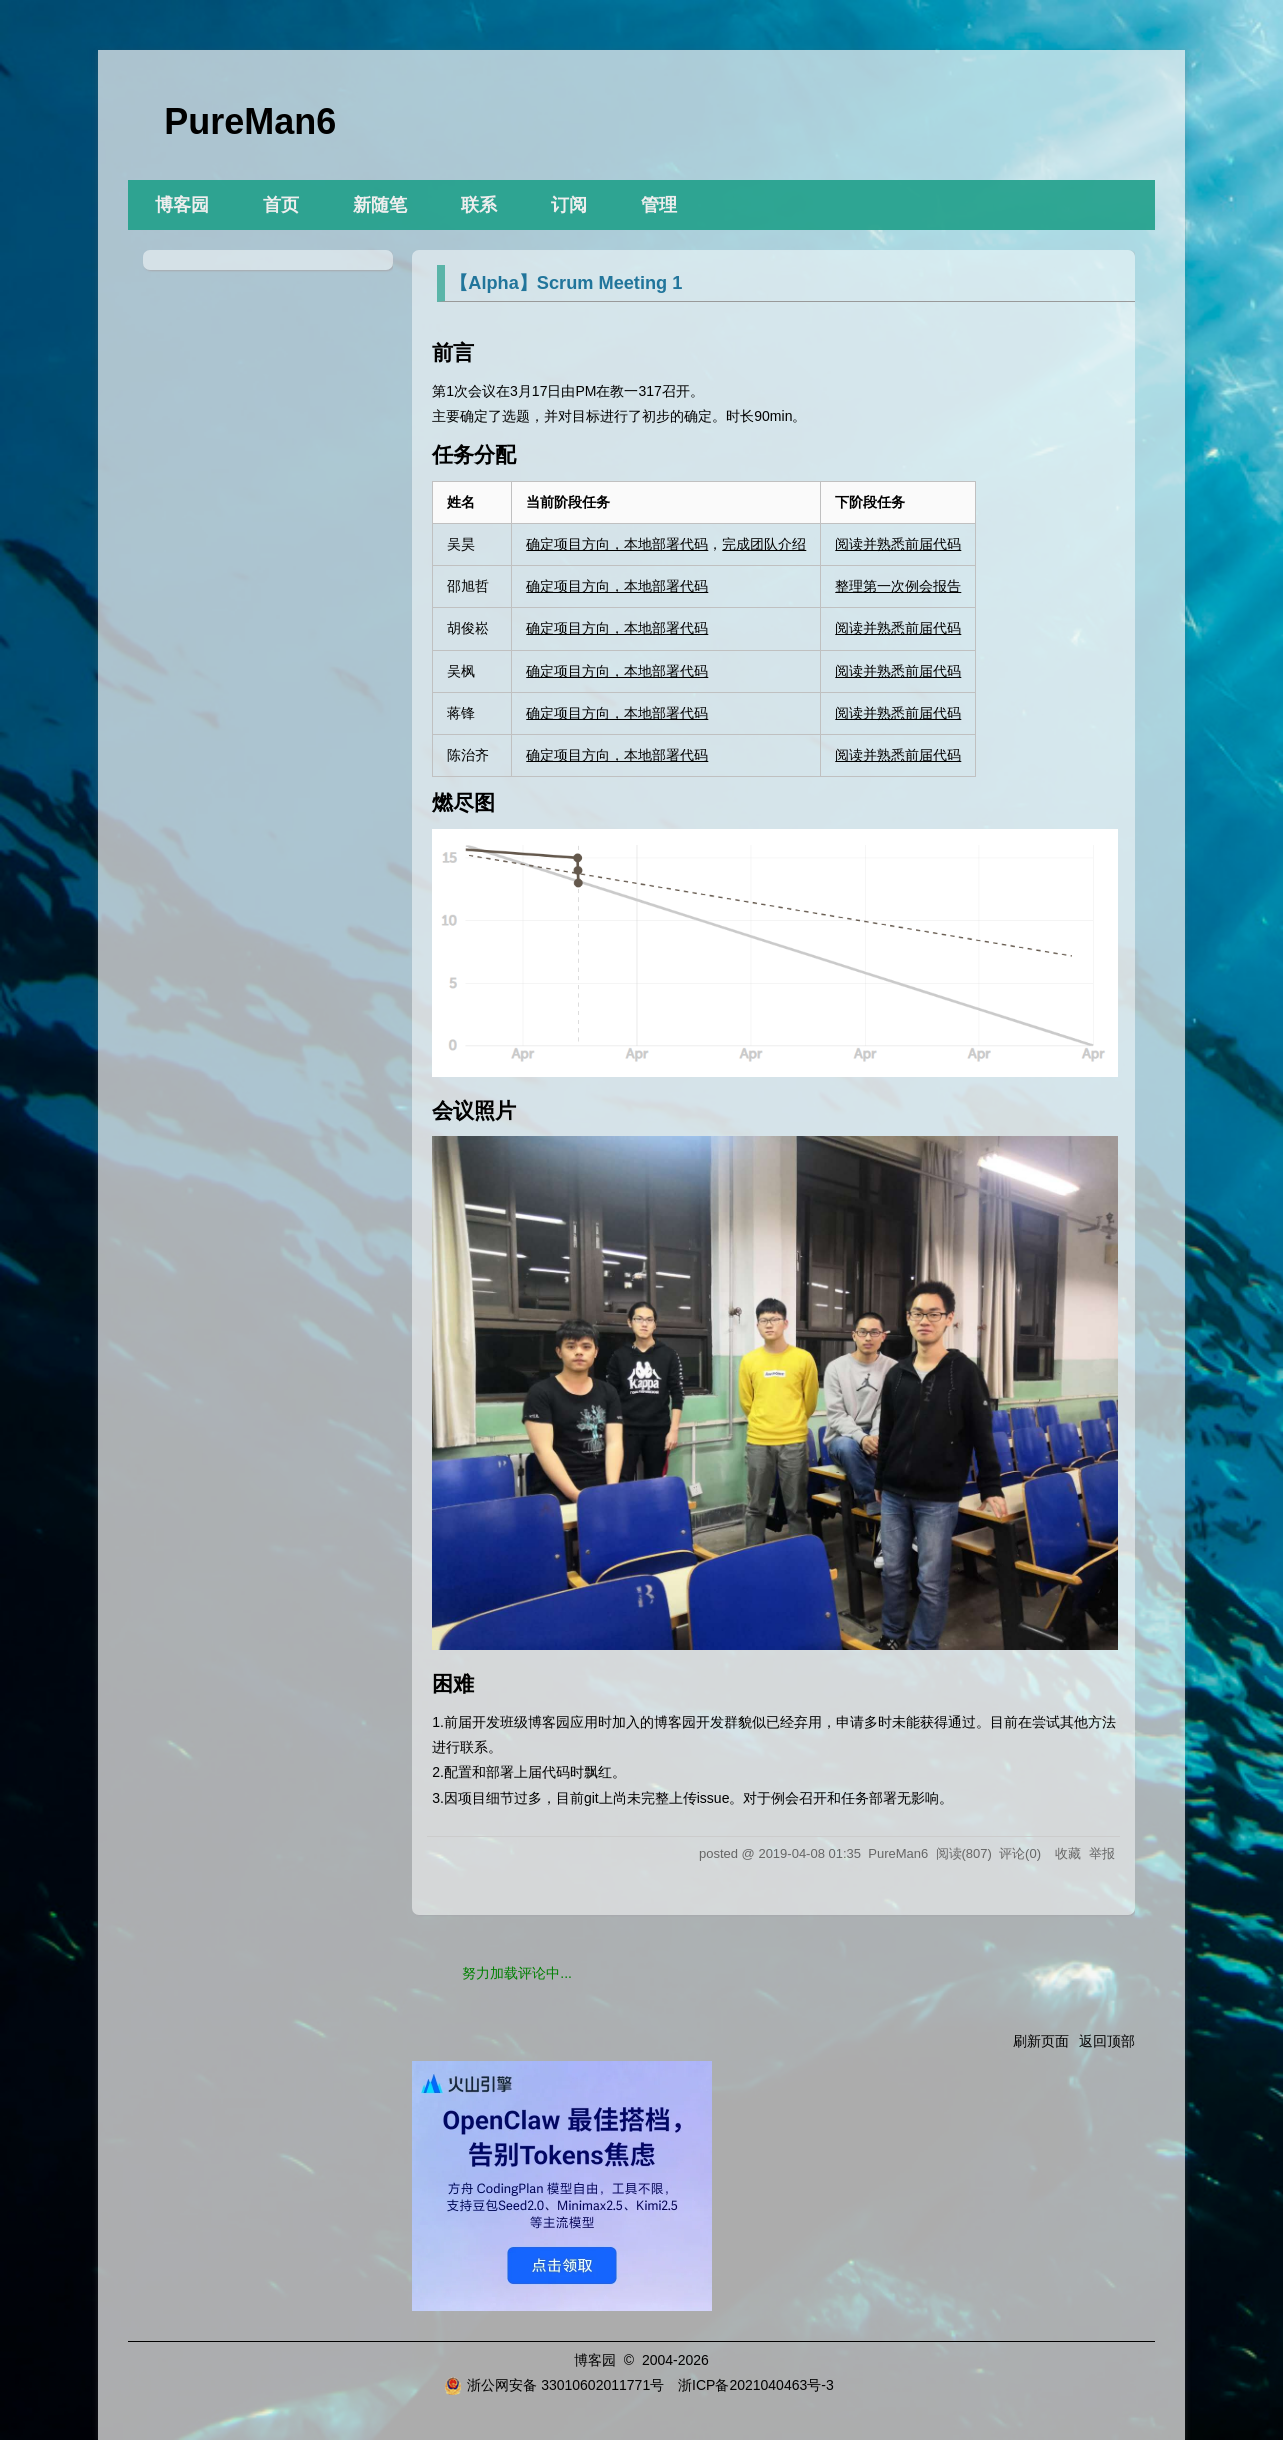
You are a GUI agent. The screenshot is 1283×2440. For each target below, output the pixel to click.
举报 (1102, 1853)
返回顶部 (1107, 2041)
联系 (479, 205)
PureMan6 (250, 121)
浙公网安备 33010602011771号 (554, 2385)
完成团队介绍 (764, 544)
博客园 (182, 205)
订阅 (569, 205)
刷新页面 (1041, 2041)
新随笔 (380, 205)
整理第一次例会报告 (898, 586)
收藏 (1068, 1853)
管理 (659, 205)
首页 (281, 205)
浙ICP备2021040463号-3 (756, 2385)
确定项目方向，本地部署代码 (617, 544)
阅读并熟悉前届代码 (898, 544)
